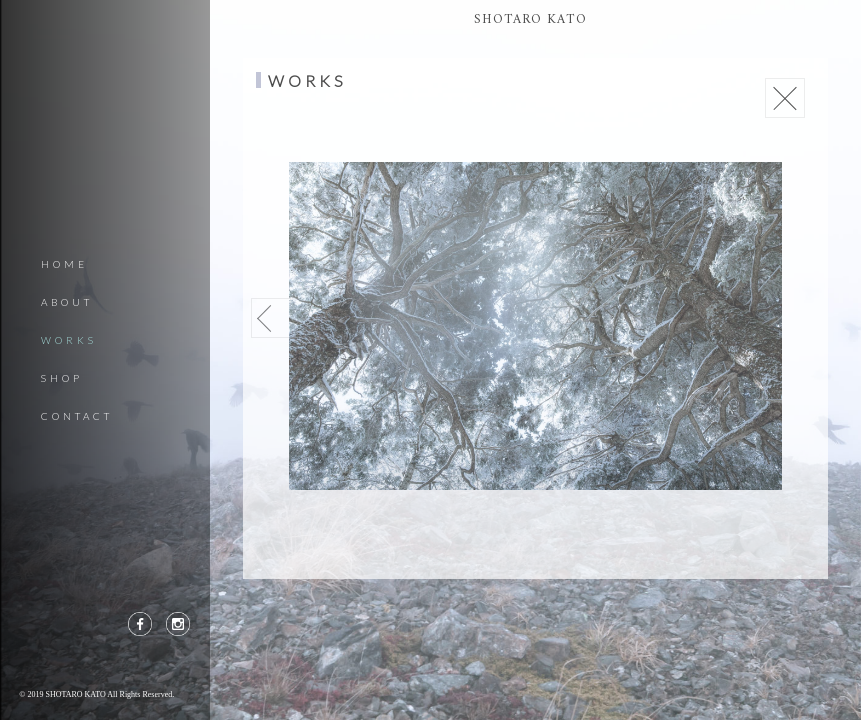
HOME (64, 264)
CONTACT (77, 416)
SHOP (62, 378)
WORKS (69, 340)
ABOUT (67, 302)
